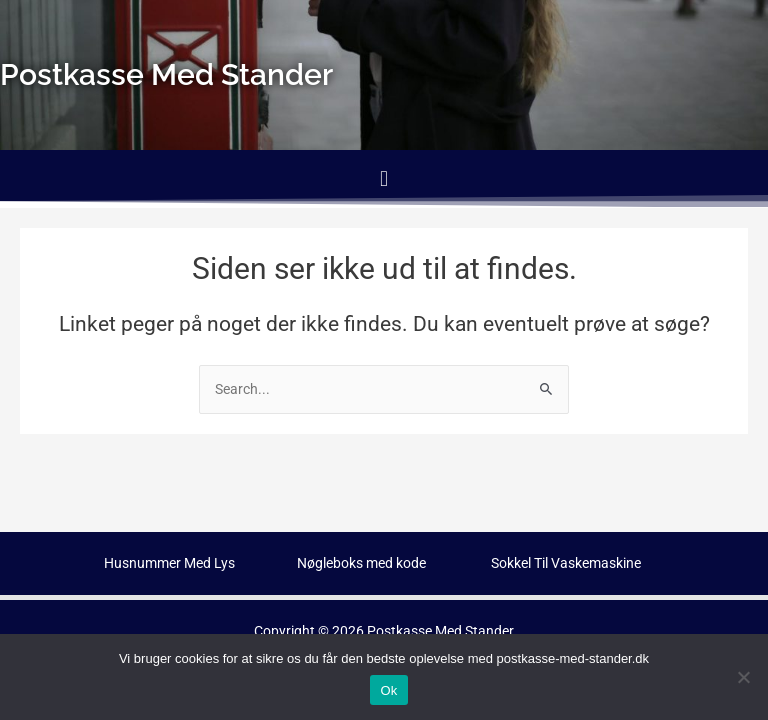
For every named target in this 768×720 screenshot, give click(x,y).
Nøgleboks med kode (361, 563)
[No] (743, 677)
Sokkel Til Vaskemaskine (566, 563)
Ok (388, 690)
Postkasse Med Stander (440, 631)
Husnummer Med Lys (169, 563)
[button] (383, 178)
